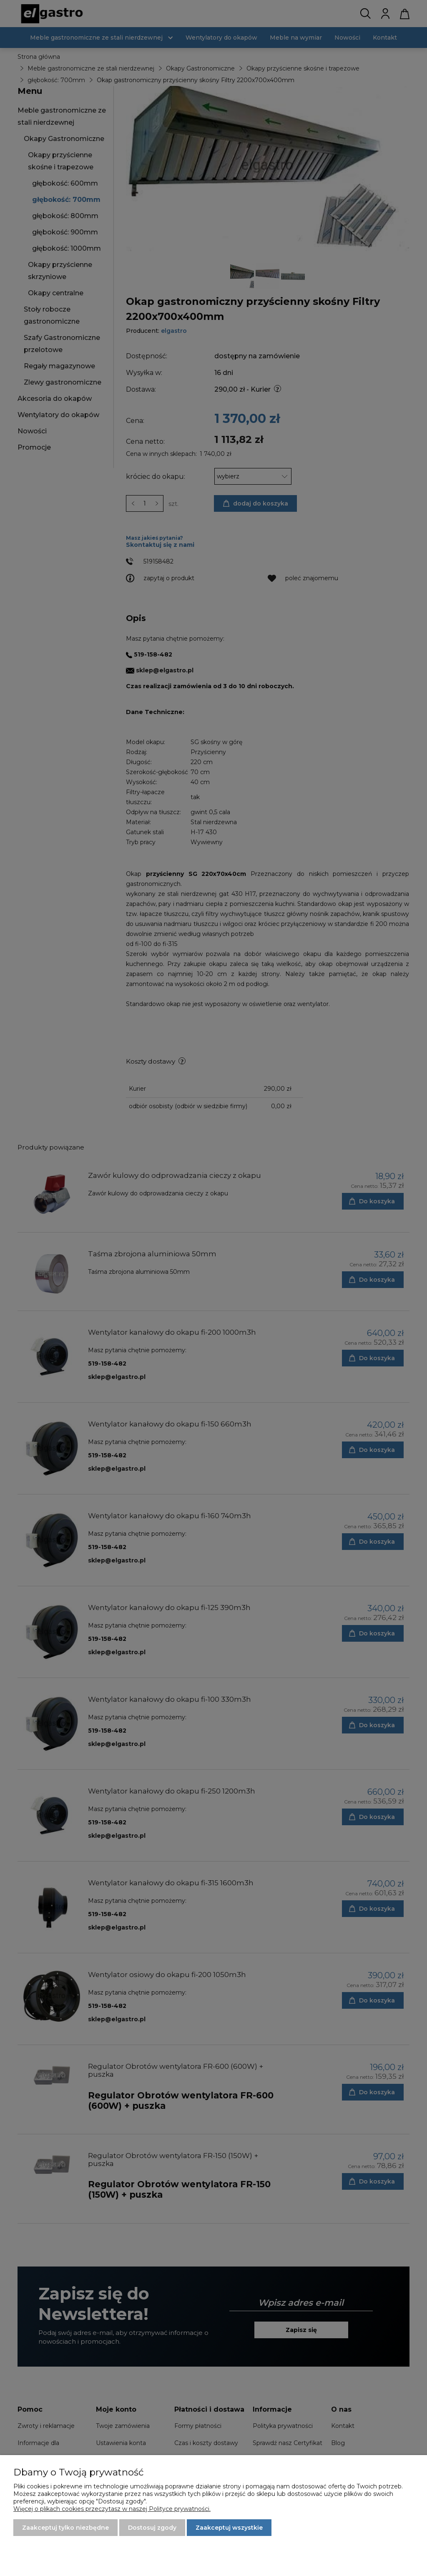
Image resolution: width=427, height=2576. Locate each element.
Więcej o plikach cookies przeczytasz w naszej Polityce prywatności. (112, 2509)
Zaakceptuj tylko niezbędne (65, 2527)
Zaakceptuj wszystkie (229, 2527)
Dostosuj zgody (152, 2527)
